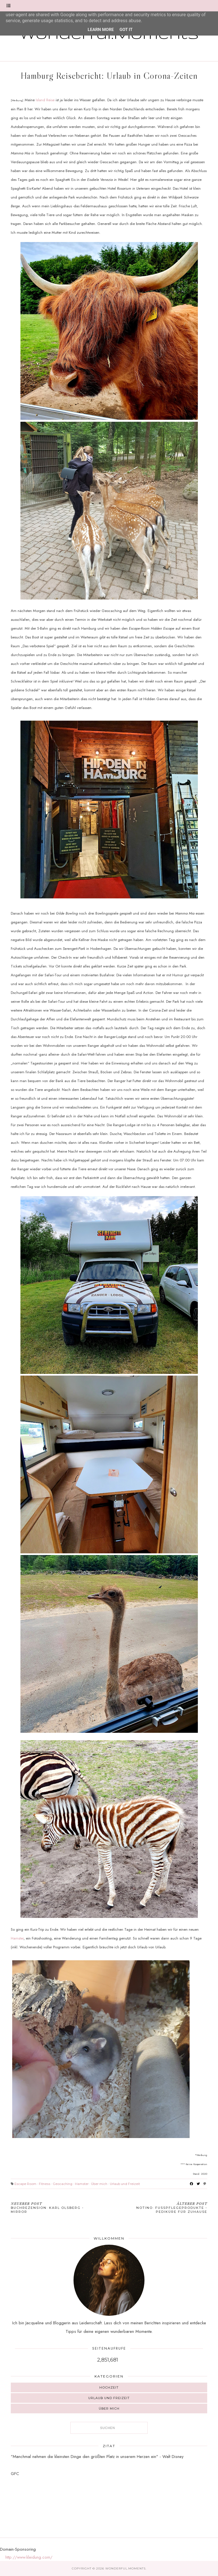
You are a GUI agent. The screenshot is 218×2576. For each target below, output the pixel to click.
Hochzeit (109, 2387)
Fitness (44, 2184)
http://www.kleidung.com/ (29, 2557)
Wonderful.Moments (125, 2568)
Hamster (17, 1938)
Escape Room (25, 2184)
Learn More (101, 29)
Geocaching (62, 2184)
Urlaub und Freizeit (125, 2184)
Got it (126, 29)
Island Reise (46, 100)
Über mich (99, 2184)
